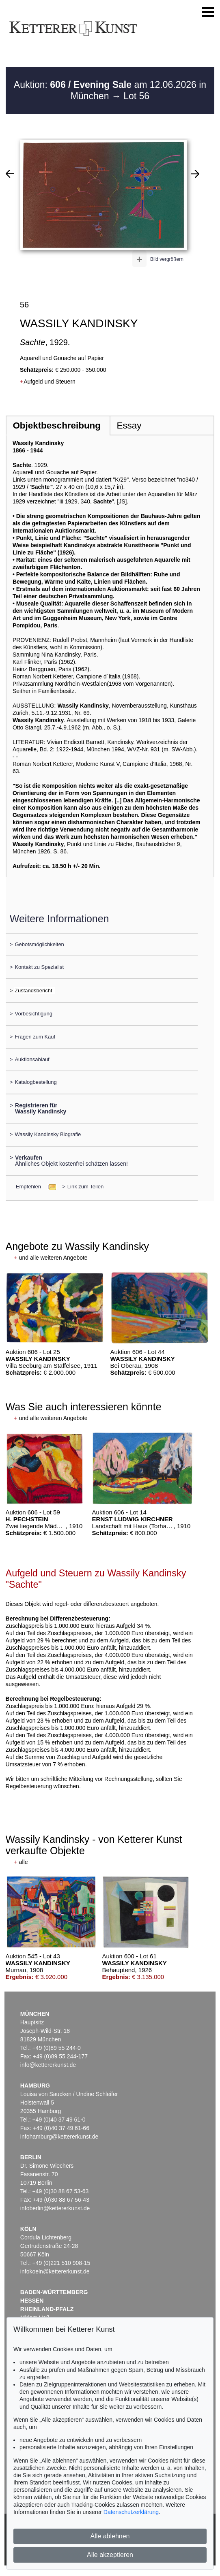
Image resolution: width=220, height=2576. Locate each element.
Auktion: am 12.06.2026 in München (110, 90)
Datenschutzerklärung (131, 2512)
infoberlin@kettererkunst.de (55, 2208)
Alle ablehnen (110, 2536)
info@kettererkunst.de (48, 2065)
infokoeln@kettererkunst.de (55, 2271)
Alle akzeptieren (110, 2554)
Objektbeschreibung (56, 425)
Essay (128, 425)
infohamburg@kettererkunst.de (59, 2136)
